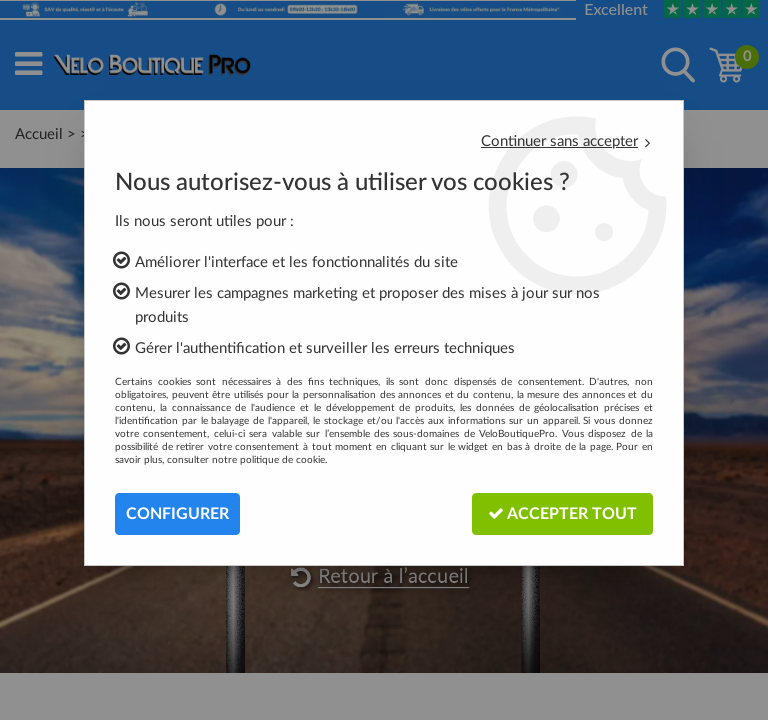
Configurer (177, 514)
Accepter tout (562, 513)
